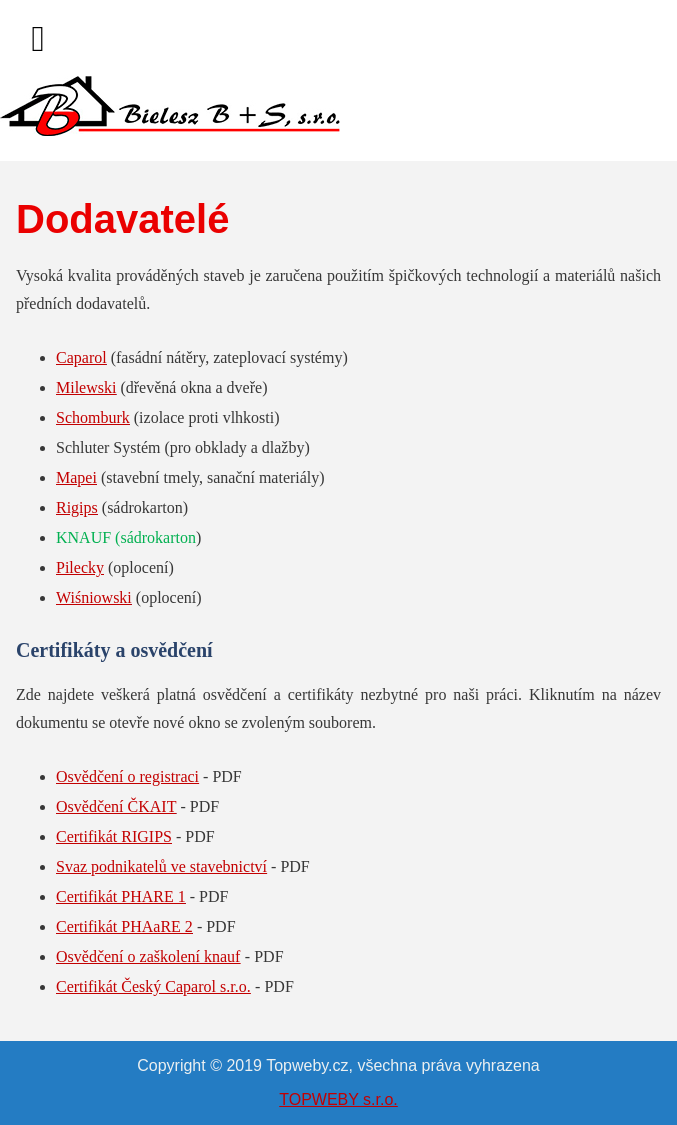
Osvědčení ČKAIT (116, 806)
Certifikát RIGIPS (114, 836)
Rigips (77, 507)
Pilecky (80, 567)
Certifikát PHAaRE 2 (124, 926)
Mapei (76, 477)
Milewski (86, 387)
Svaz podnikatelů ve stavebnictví (161, 866)
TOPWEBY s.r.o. (338, 1099)
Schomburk (93, 417)
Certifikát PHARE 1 (121, 896)
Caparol (81, 357)
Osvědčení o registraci (127, 776)
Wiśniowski (94, 597)
